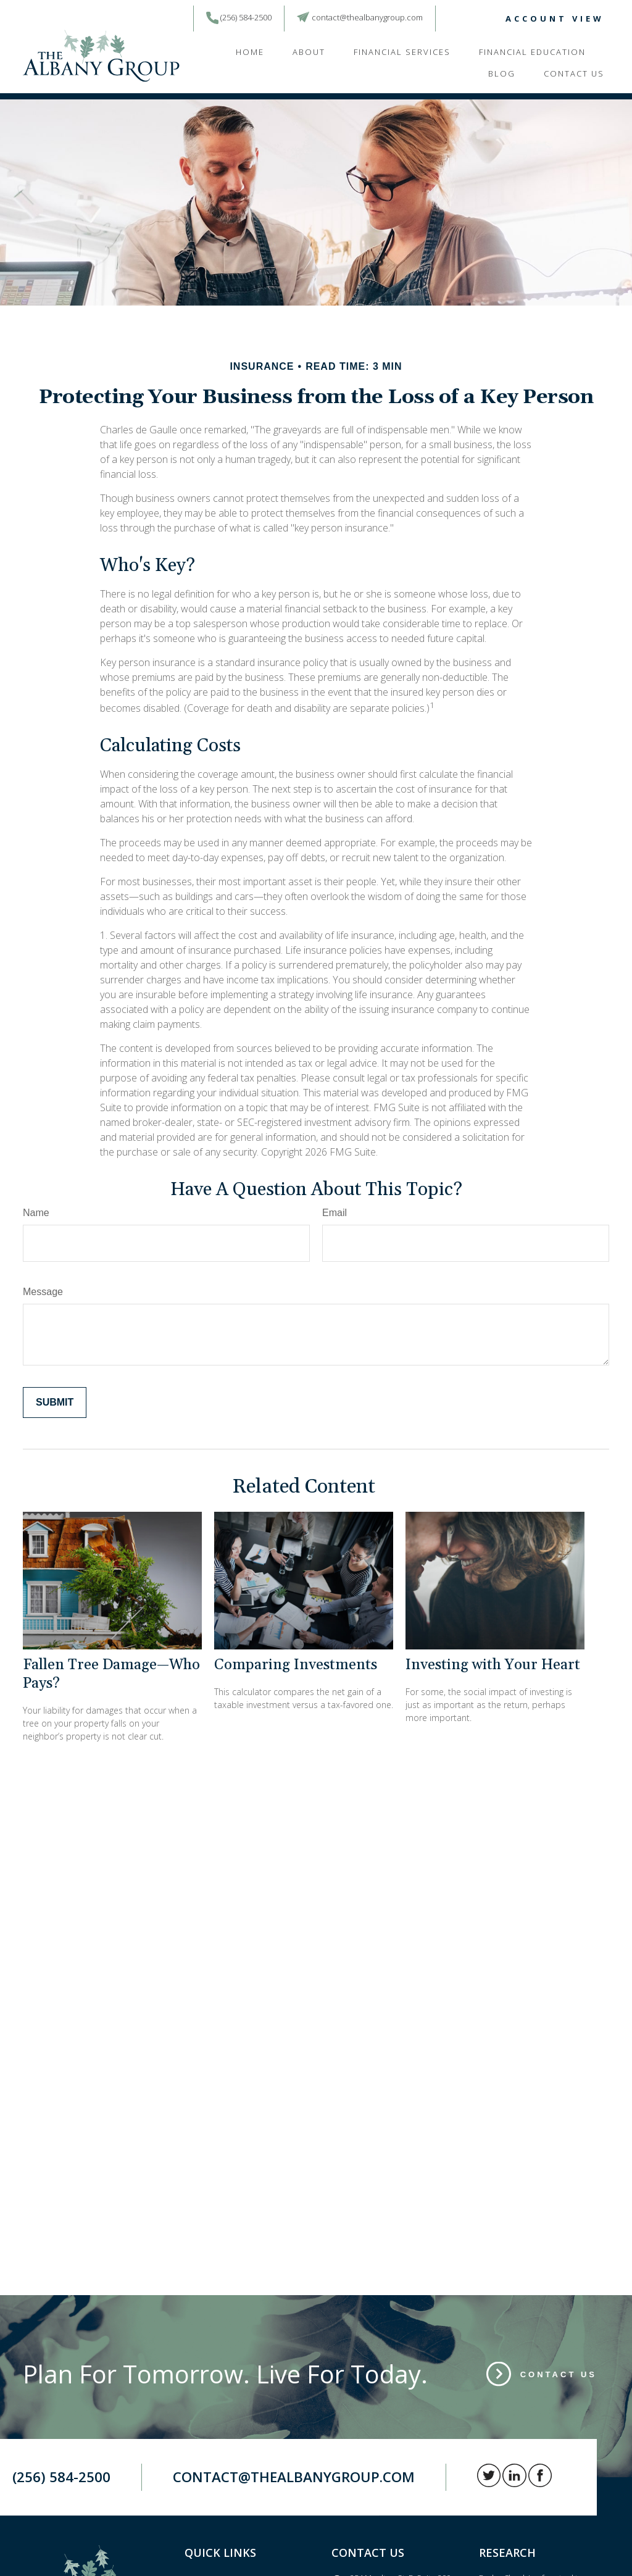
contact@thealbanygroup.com (367, 17)
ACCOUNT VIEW (554, 18)
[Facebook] (480, 19)
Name (36, 1212)
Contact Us (558, 2373)
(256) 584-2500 (246, 17)
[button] (250, 51)
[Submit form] (54, 1402)
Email (334, 1212)
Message (43, 1291)
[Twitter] (443, 19)
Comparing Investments (295, 1665)
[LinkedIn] (462, 19)
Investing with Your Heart (492, 1665)
